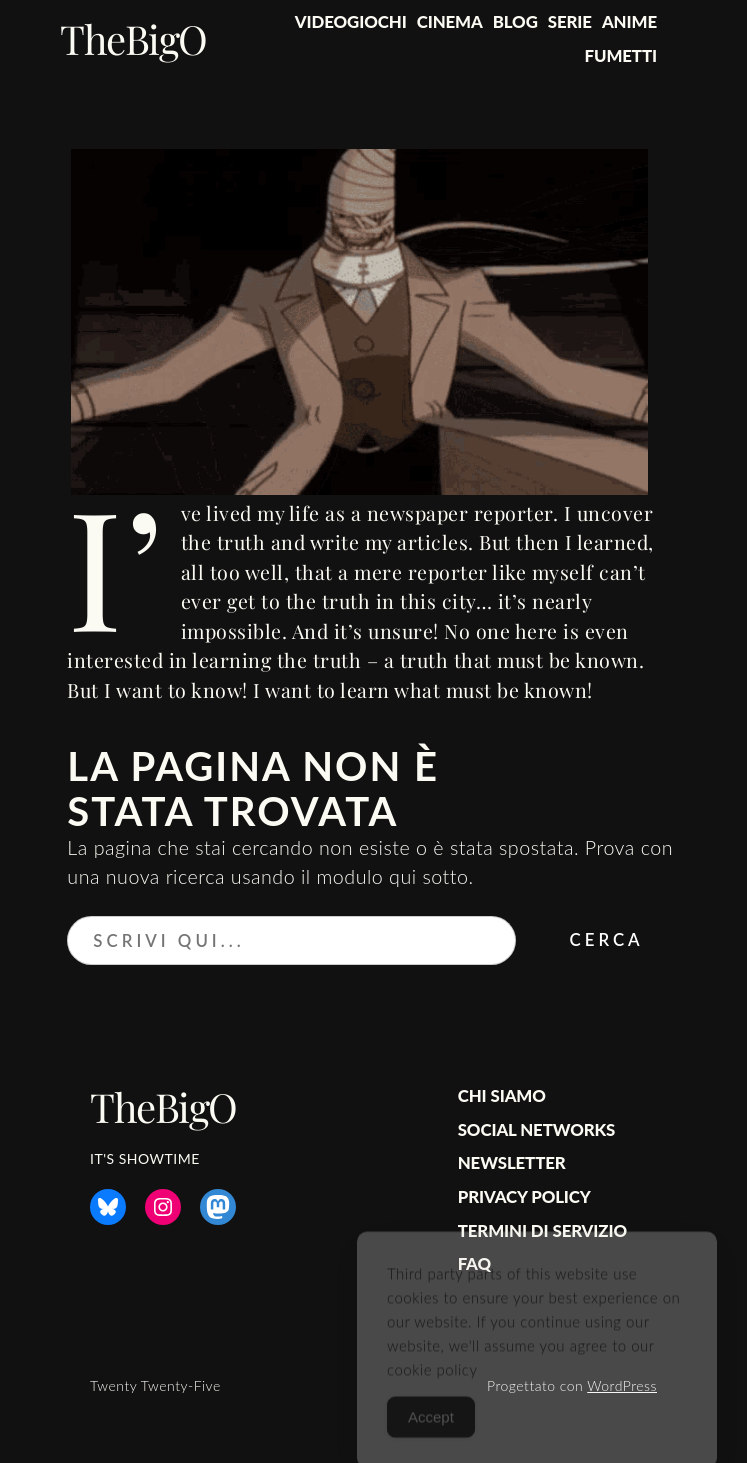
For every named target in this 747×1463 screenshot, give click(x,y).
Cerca (607, 939)
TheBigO (133, 38)
